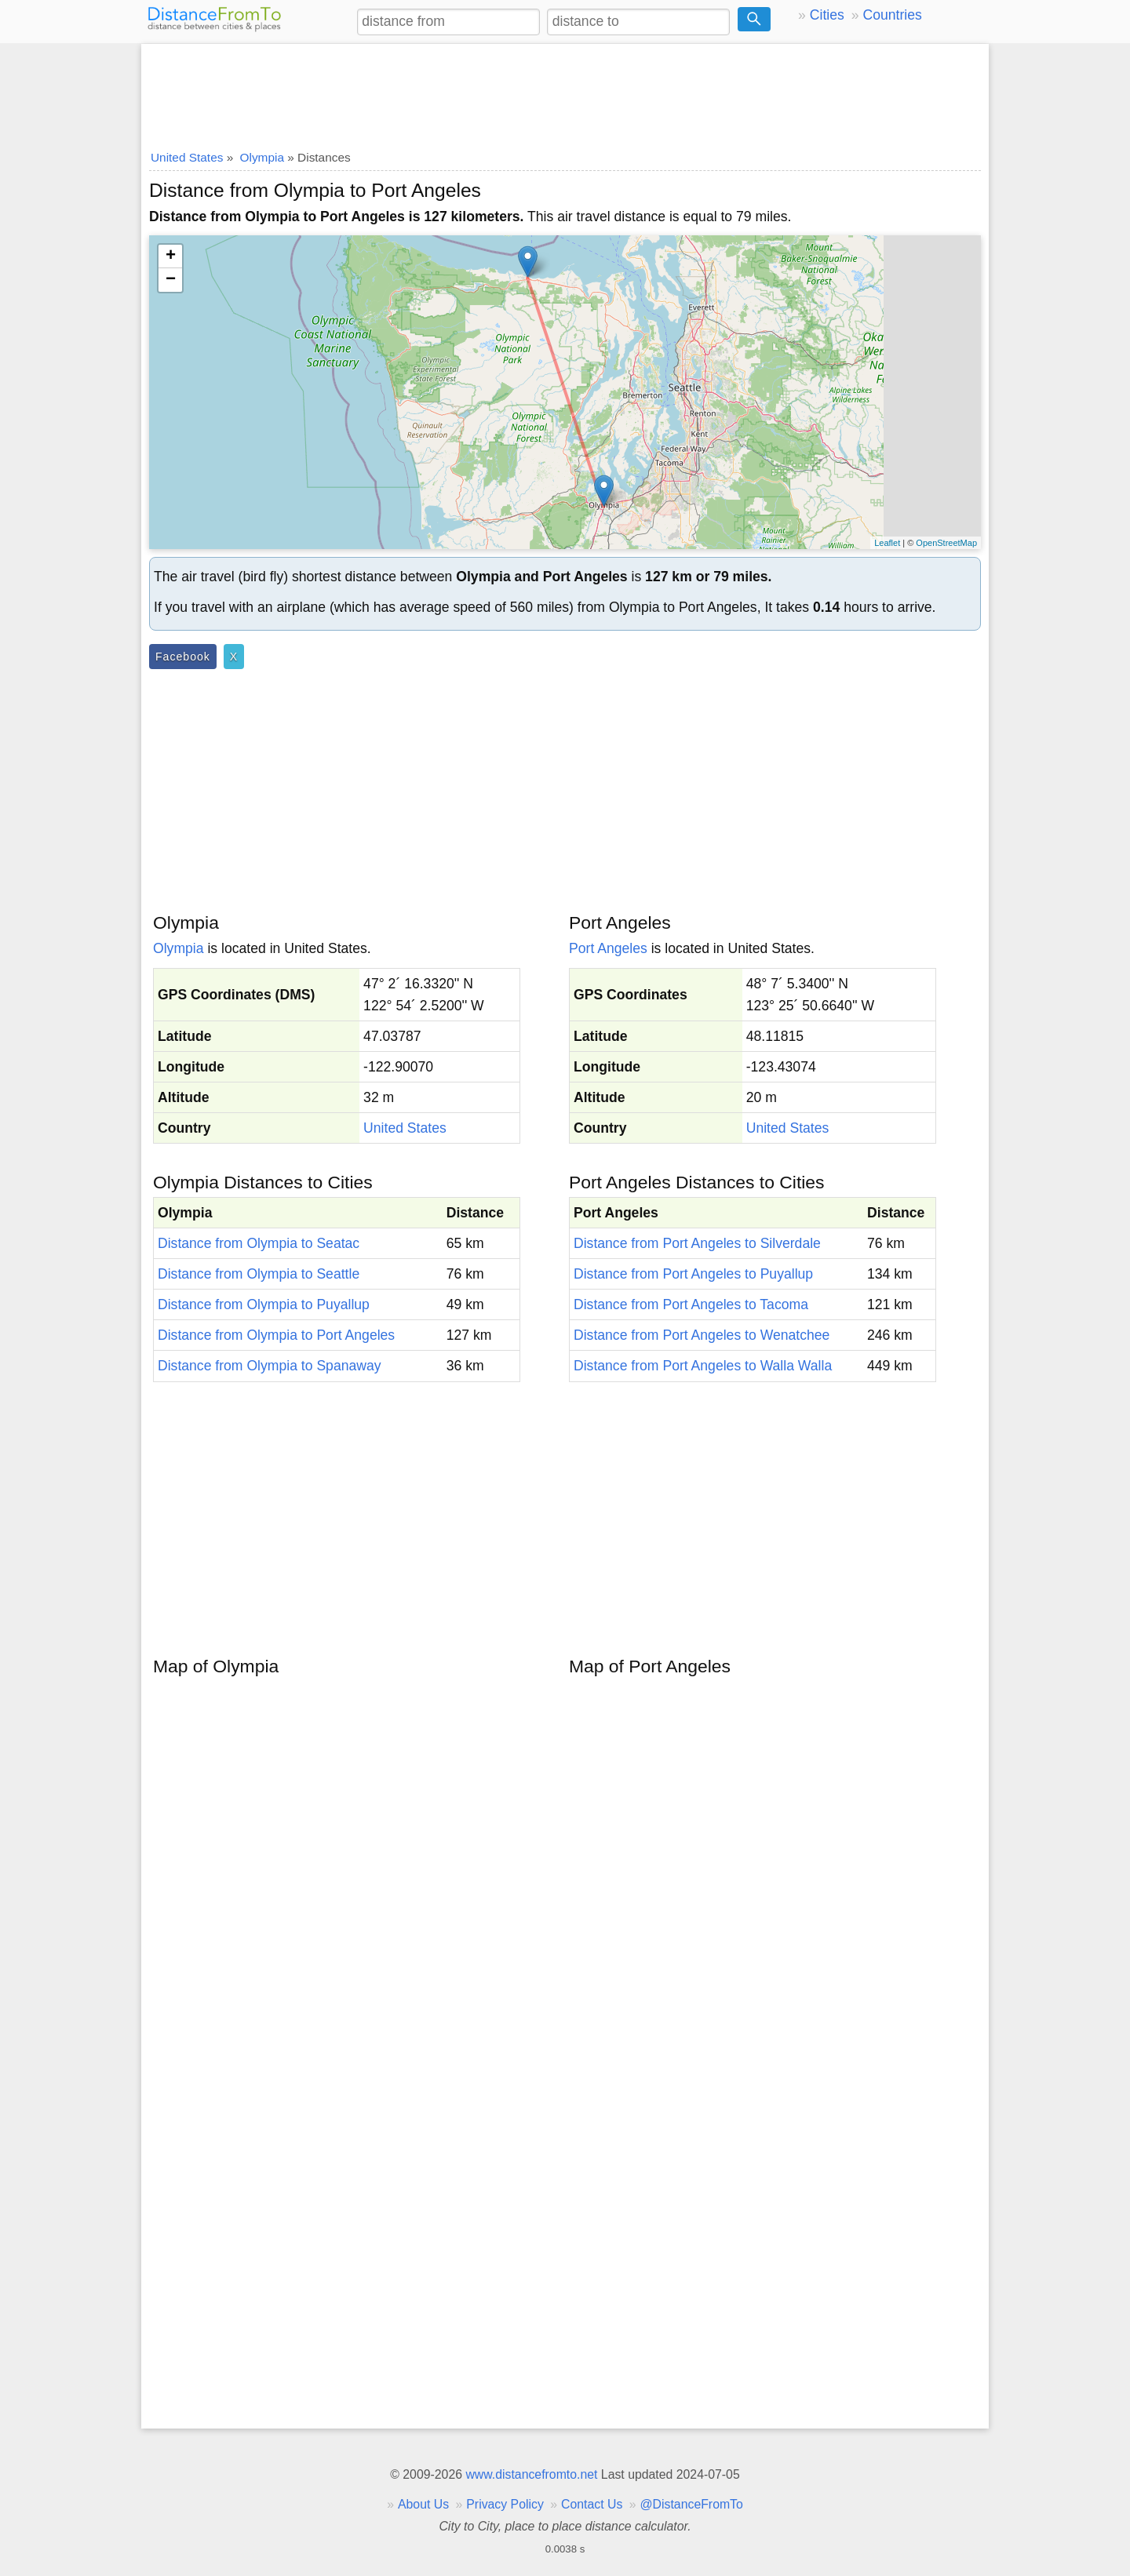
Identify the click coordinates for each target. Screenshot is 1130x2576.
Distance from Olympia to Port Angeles (276, 1335)
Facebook (182, 656)
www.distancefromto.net (531, 2474)
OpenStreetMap (946, 543)
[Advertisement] (565, 92)
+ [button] (171, 256)
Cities (827, 15)
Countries (891, 15)
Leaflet (887, 543)
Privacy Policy (505, 2504)
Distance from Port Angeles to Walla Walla (703, 1366)
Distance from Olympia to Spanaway (269, 1366)
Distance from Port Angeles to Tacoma (691, 1304)
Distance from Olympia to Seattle (258, 1274)
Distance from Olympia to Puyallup (264, 1304)
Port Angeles (608, 948)
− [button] (171, 280)
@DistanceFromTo (691, 2504)
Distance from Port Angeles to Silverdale (697, 1243)
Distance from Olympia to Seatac (258, 1243)
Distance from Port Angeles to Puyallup (693, 1274)
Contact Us (591, 2504)
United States (405, 1128)
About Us (423, 2504)
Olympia (178, 948)
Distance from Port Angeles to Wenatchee (701, 1335)
